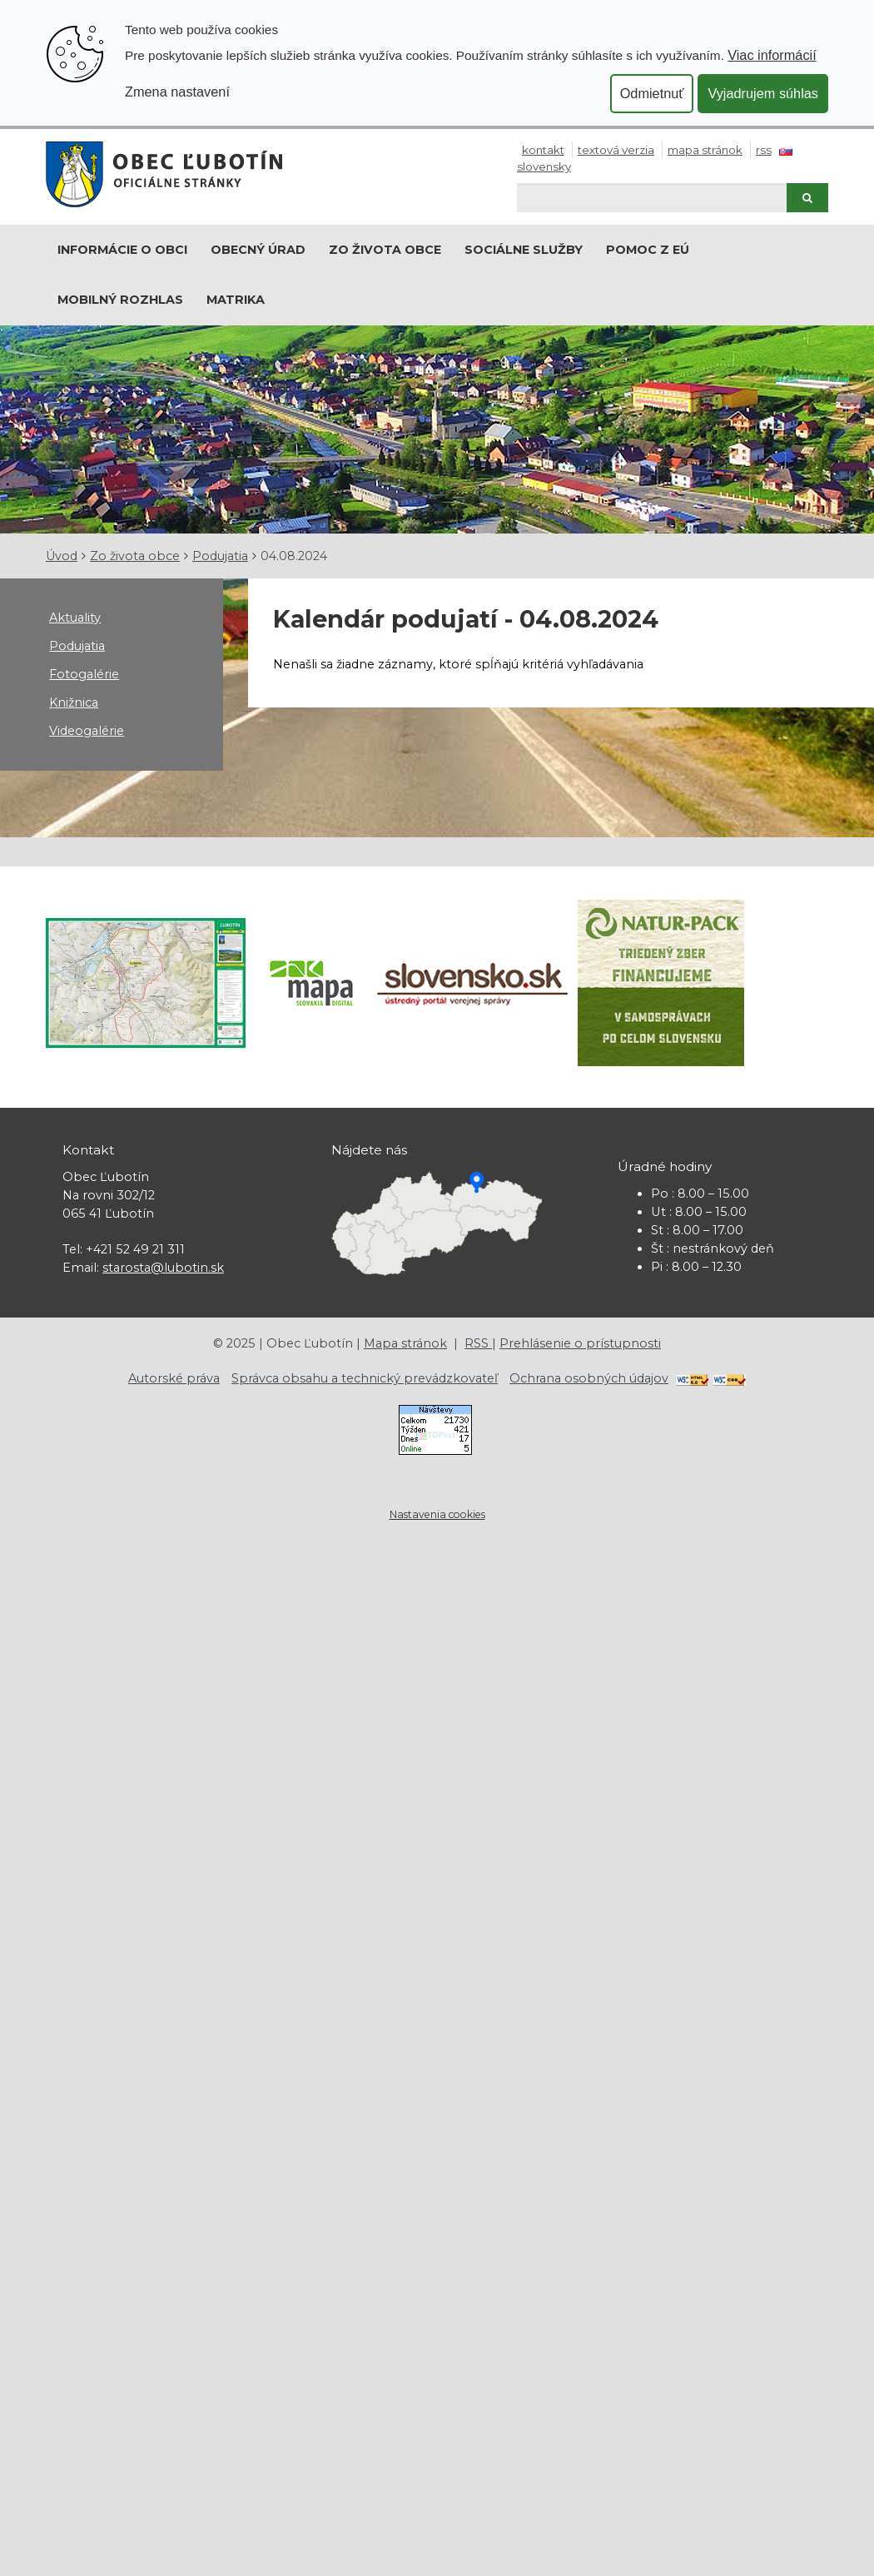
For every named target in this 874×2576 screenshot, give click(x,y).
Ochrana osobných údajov (588, 1378)
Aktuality (75, 617)
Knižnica (73, 702)
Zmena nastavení (177, 91)
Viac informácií (772, 54)
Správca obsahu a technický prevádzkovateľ (364, 1378)
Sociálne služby (523, 249)
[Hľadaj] (651, 197)
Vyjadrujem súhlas (763, 93)
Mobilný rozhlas (120, 299)
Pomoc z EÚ (647, 249)
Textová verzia (616, 149)
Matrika (235, 299)
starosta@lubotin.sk (163, 1267)
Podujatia (220, 555)
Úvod (61, 555)
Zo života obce (385, 249)
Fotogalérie (84, 674)
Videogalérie (86, 730)
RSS (764, 149)
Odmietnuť (652, 93)
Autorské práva (174, 1378)
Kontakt (543, 149)
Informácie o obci (122, 249)
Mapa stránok (705, 149)
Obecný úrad (258, 249)
